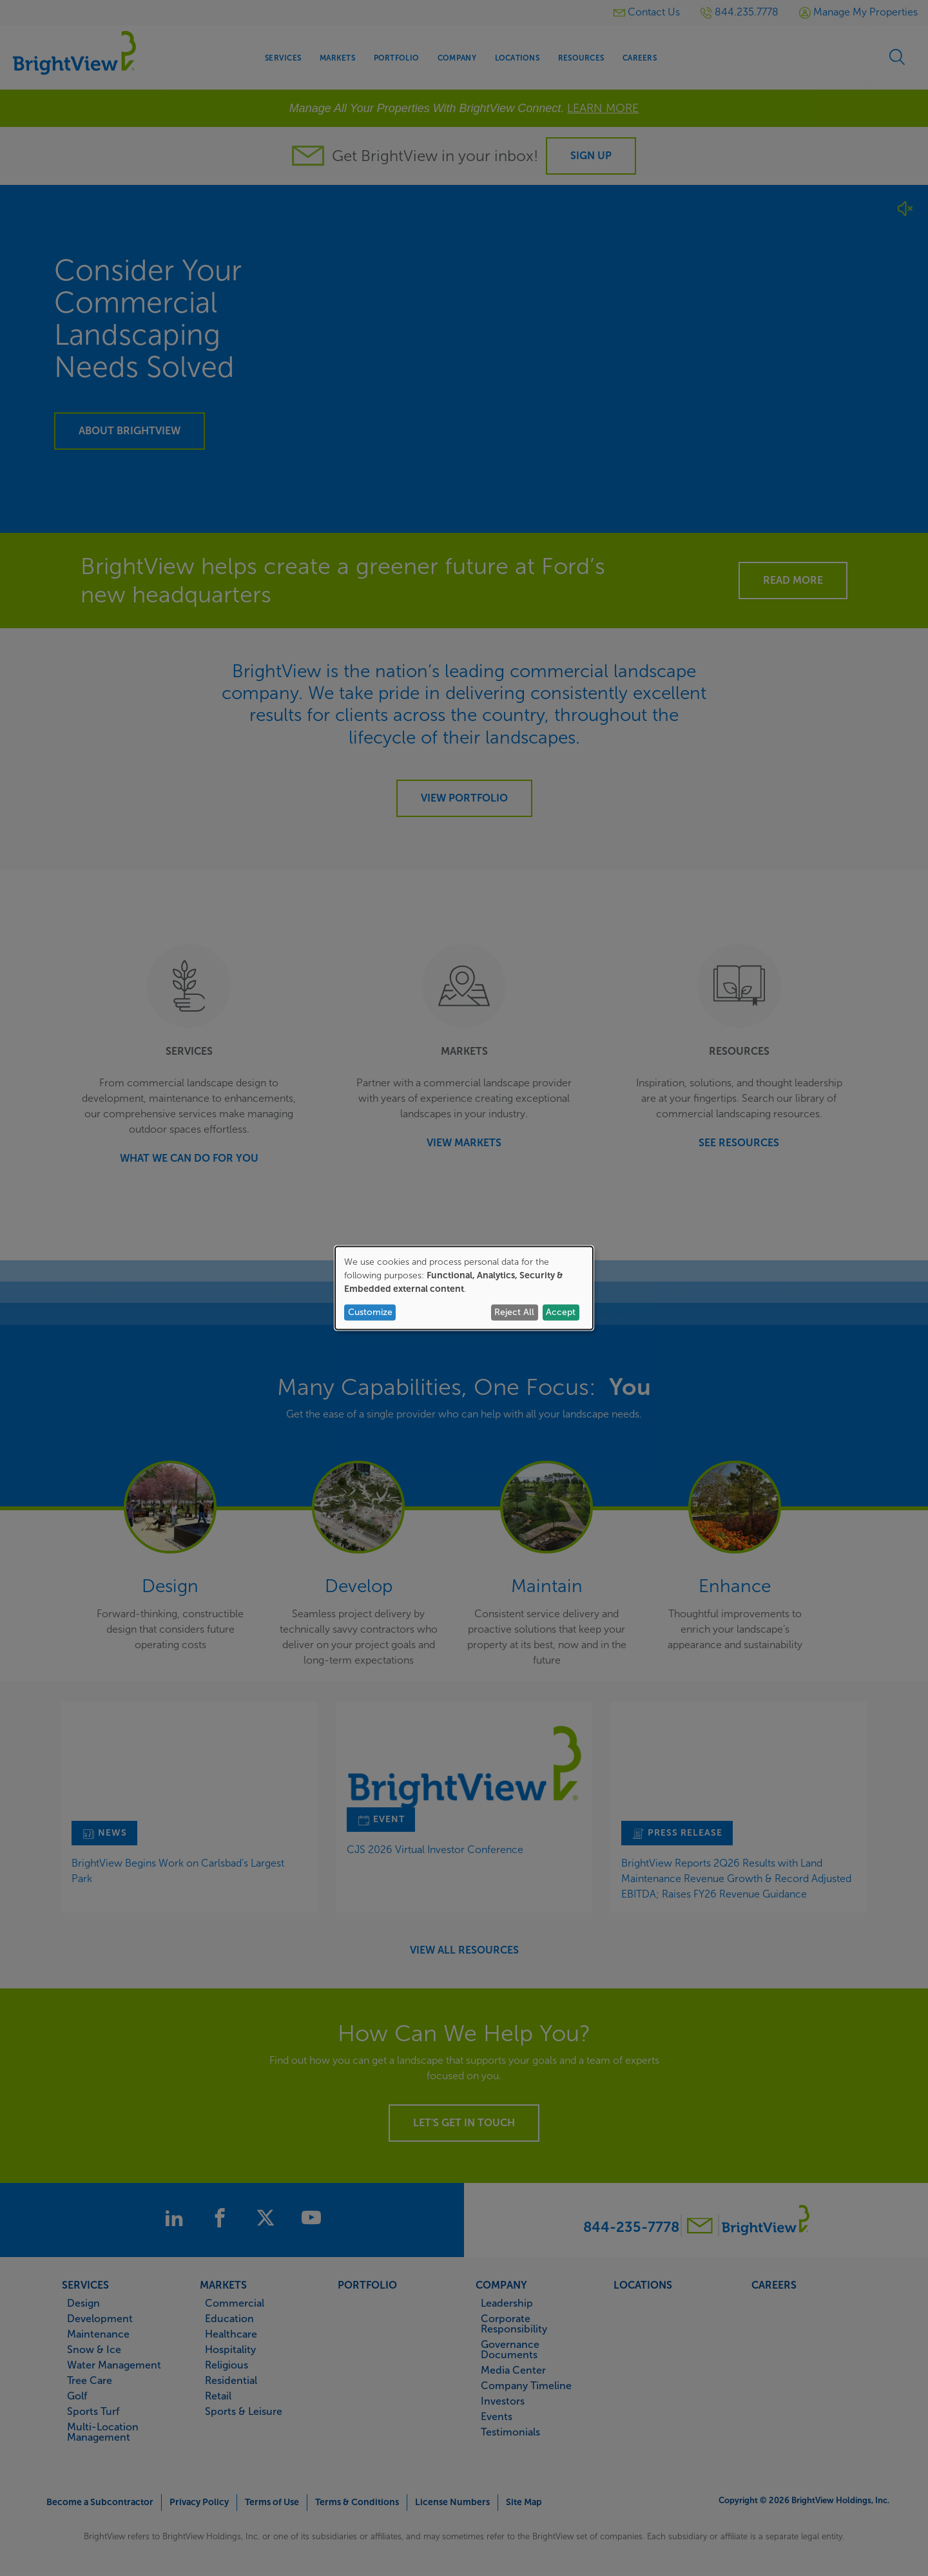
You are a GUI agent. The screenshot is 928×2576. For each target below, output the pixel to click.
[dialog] (464, 1288)
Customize (370, 1312)
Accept (560, 1312)
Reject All (514, 1312)
